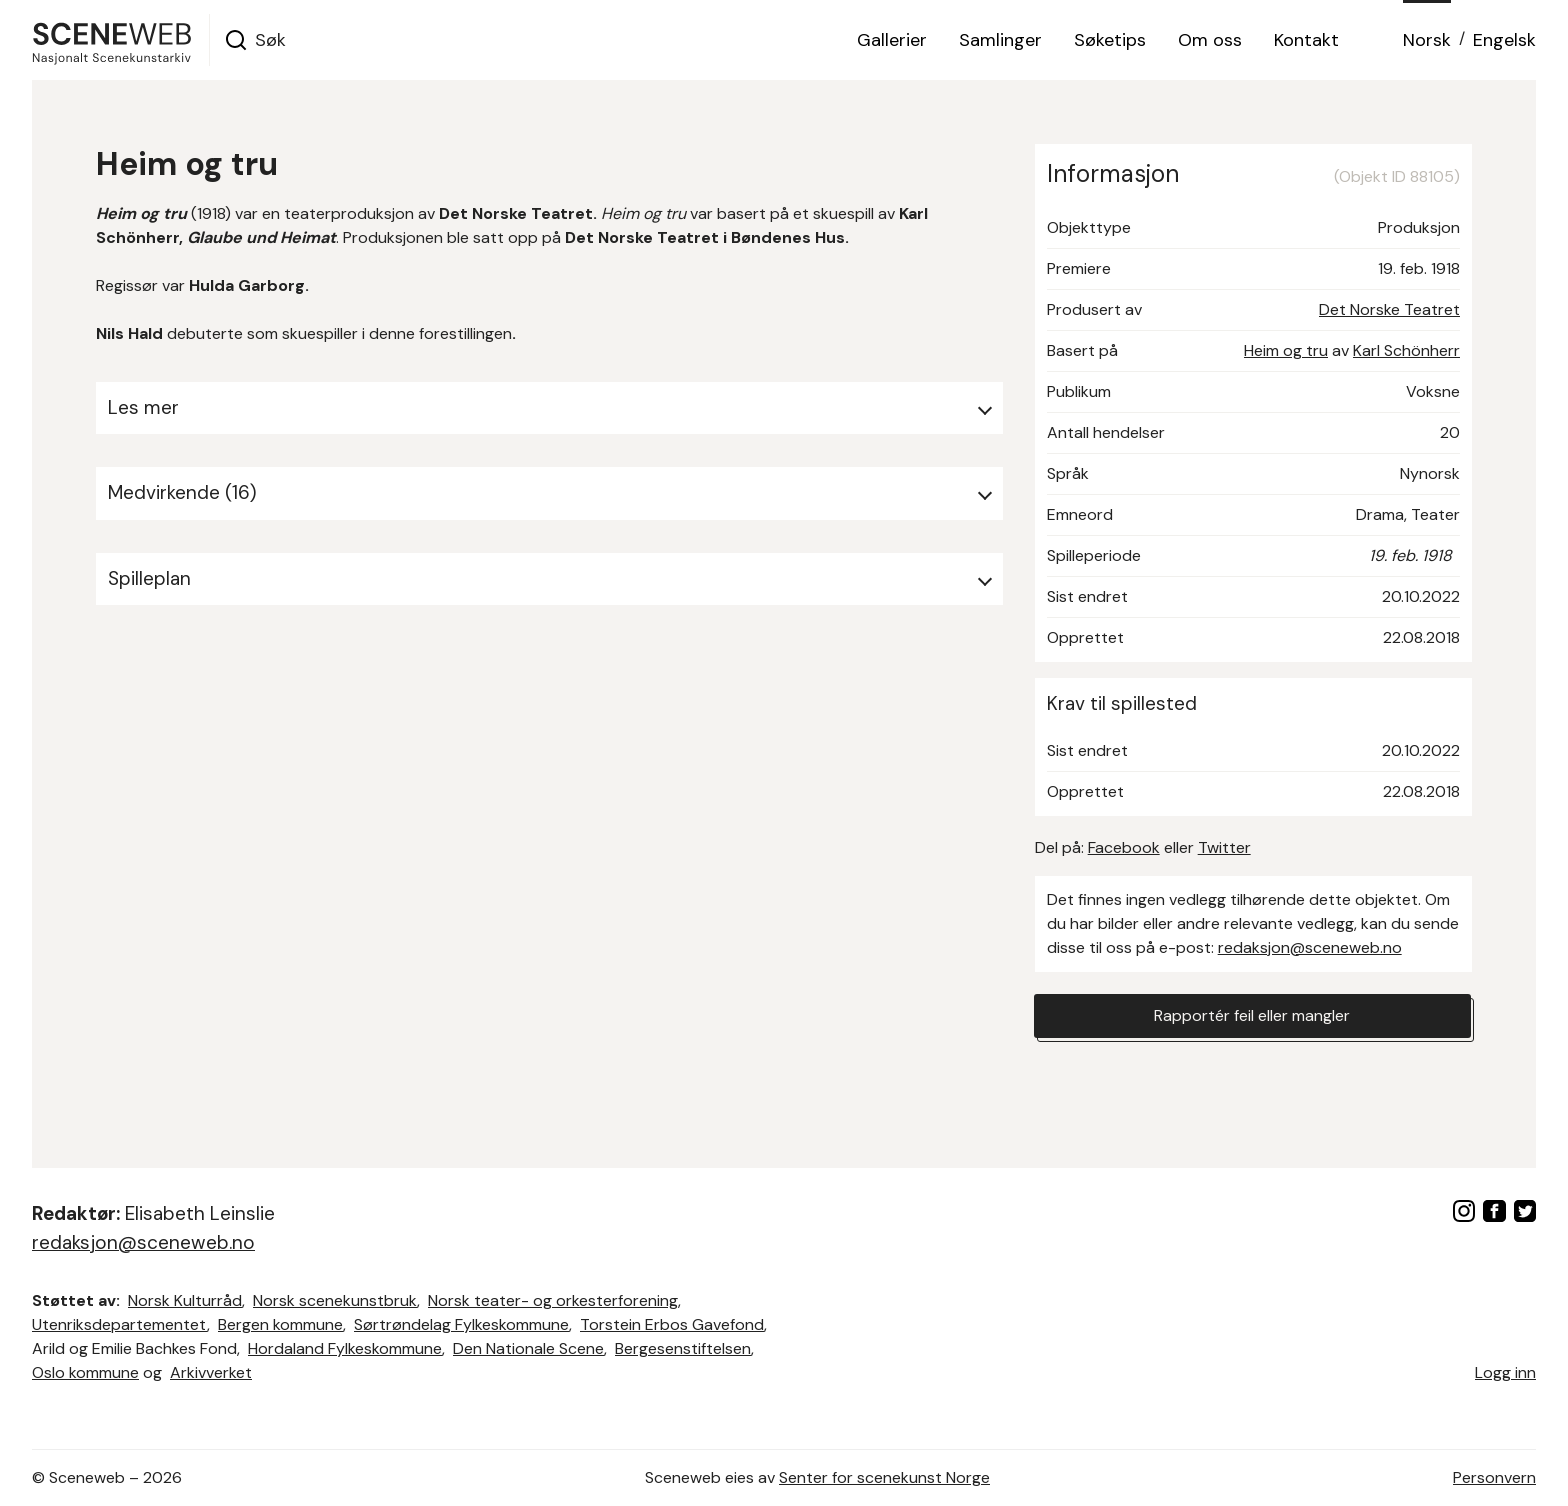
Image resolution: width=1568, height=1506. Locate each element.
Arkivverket (211, 1372)
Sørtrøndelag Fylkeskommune (461, 1324)
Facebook (1124, 847)
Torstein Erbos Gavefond (672, 1324)
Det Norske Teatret (1389, 309)
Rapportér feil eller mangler (1252, 1015)
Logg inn (1505, 1372)
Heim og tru (1286, 350)
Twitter (1224, 847)
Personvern (1494, 1477)
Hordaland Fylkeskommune (345, 1348)
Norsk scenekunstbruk (335, 1300)
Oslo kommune (85, 1372)
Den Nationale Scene (528, 1348)
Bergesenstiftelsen (683, 1348)
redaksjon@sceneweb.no (1310, 947)
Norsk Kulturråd (185, 1300)
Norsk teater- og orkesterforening (553, 1300)
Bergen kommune (280, 1324)
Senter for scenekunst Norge (884, 1477)
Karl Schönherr (1406, 350)
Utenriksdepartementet (119, 1324)
